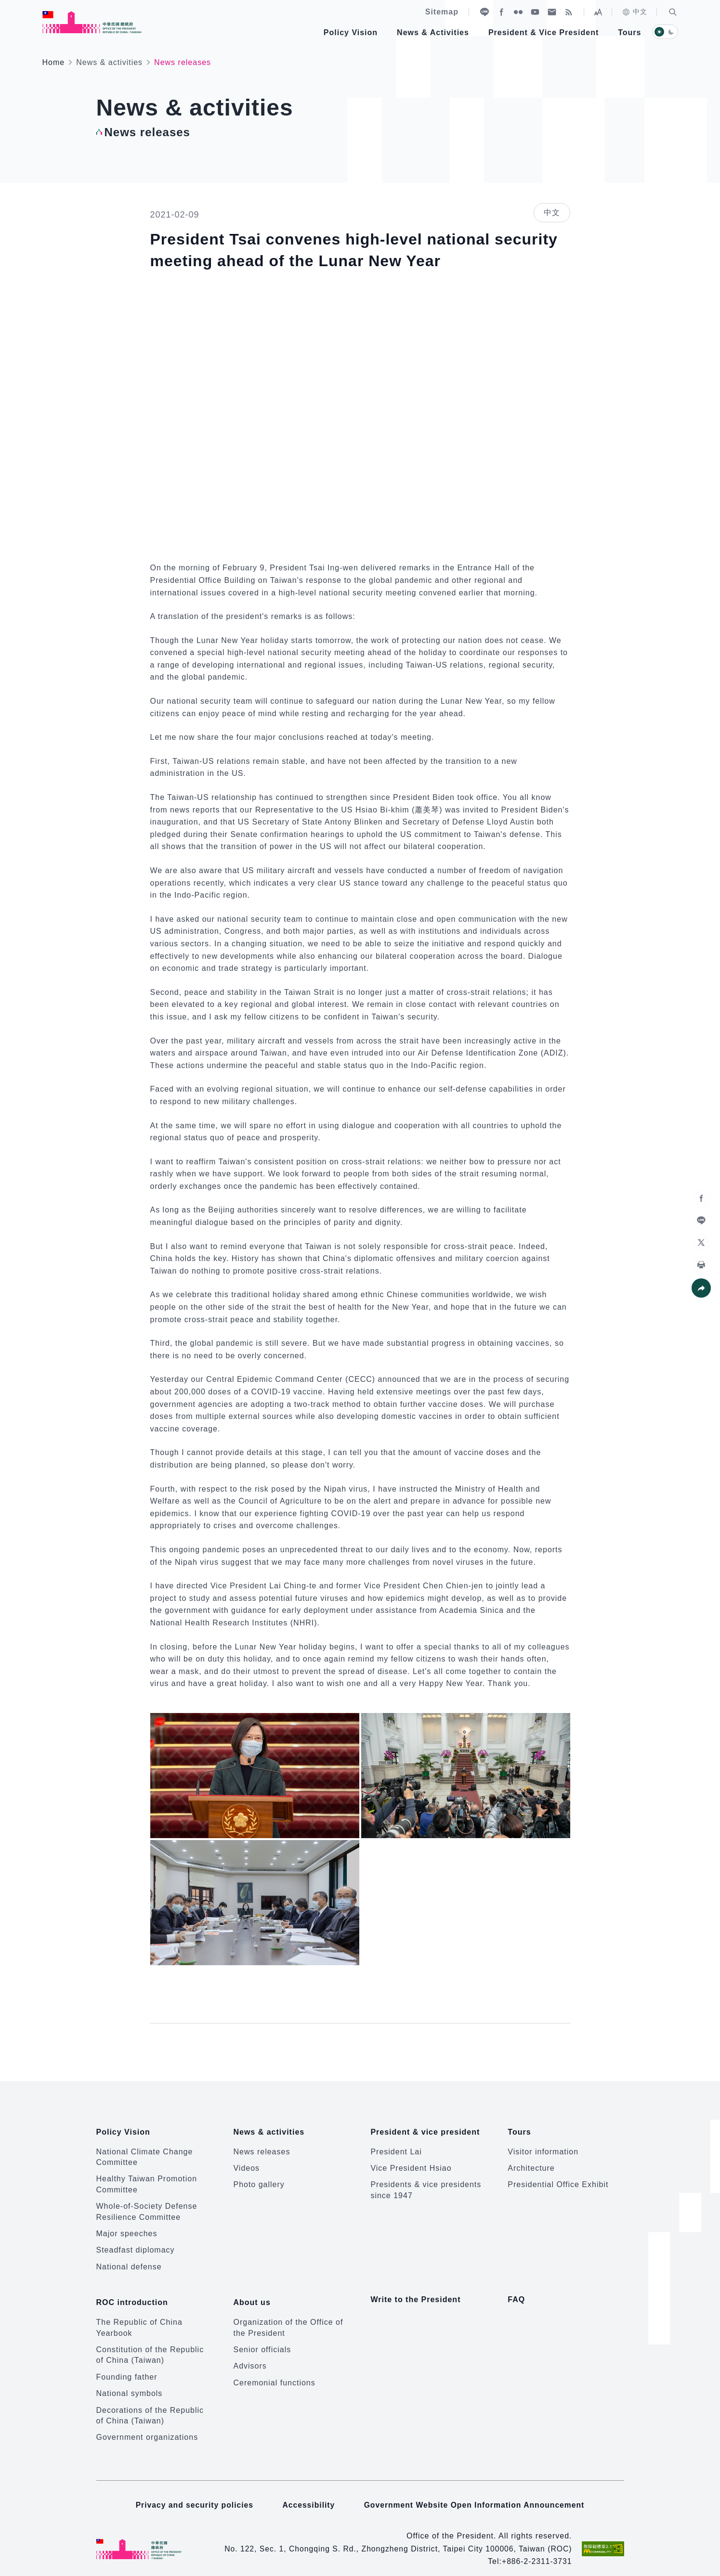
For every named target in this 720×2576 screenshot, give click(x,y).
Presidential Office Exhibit (558, 2179)
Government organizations (147, 2426)
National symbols (129, 2382)
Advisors (249, 2355)
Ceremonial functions (274, 2372)
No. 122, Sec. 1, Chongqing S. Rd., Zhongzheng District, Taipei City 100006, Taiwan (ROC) (395, 2537)
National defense (129, 2261)
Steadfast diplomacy (135, 2245)
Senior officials (262, 2338)
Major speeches (126, 2228)
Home (53, 62)
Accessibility (308, 2493)
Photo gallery (258, 2179)
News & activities (109, 62)
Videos (246, 2162)
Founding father (126, 2366)
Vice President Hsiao (410, 2162)
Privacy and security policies (193, 2493)
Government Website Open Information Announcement (475, 2493)
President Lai (395, 2146)
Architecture (531, 2162)
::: (7, 5)
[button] (673, 12)
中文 (634, 12)
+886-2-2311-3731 (536, 2550)
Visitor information (543, 2146)
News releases (261, 2146)
